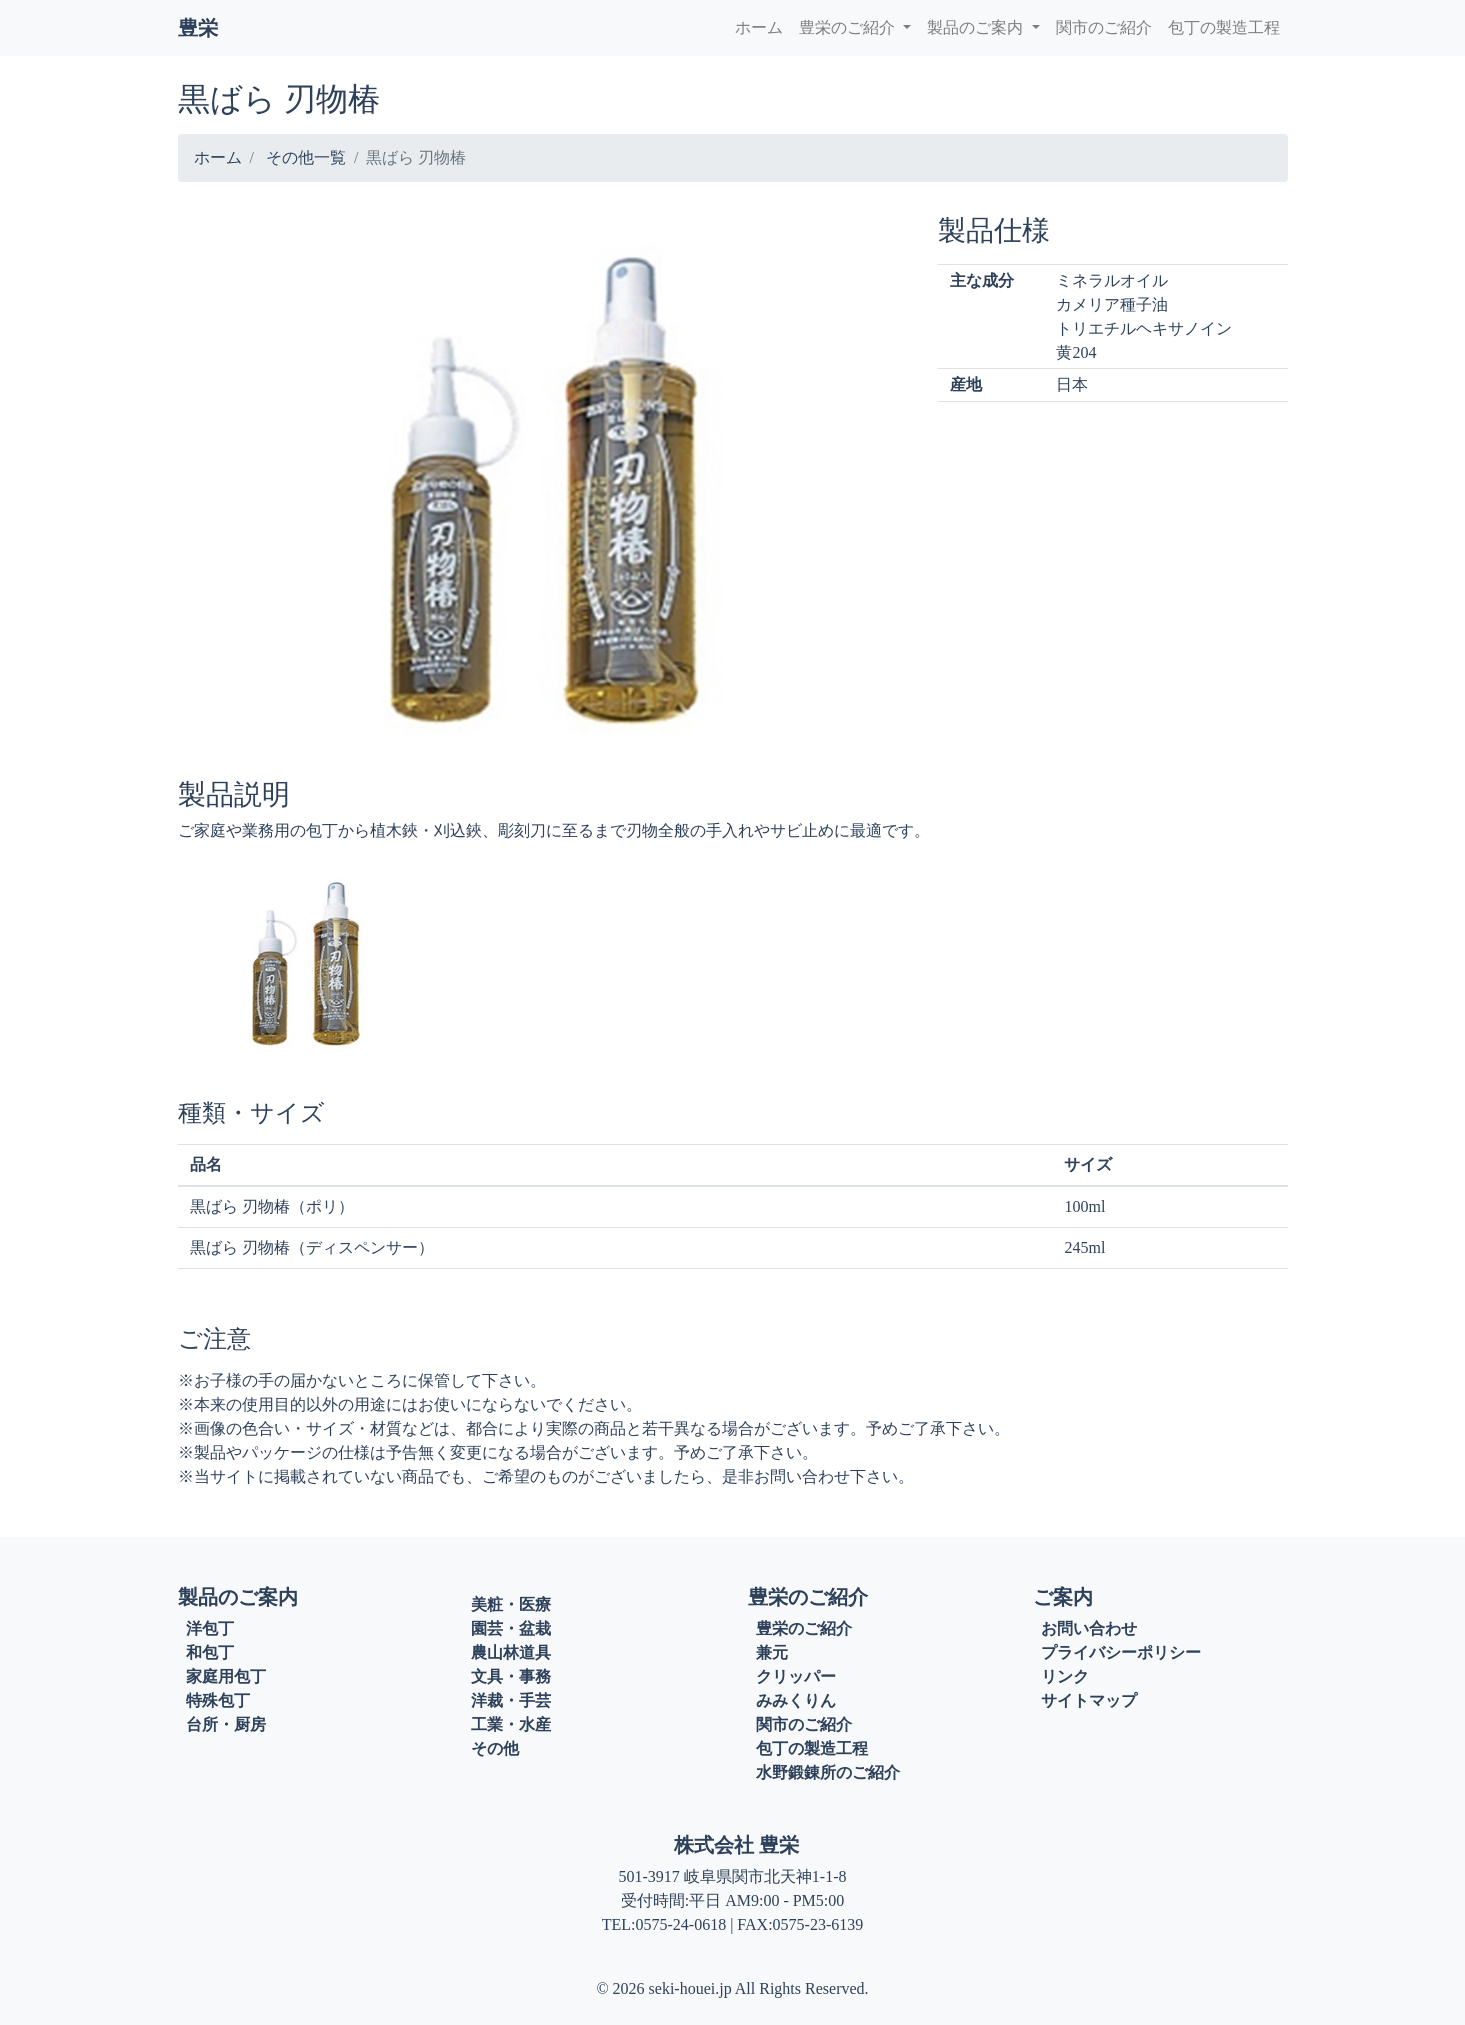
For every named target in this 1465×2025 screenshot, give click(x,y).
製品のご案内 (977, 27)
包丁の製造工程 (1224, 27)
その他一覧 (306, 157)
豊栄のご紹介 (849, 27)
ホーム (759, 27)
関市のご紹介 (1104, 27)
